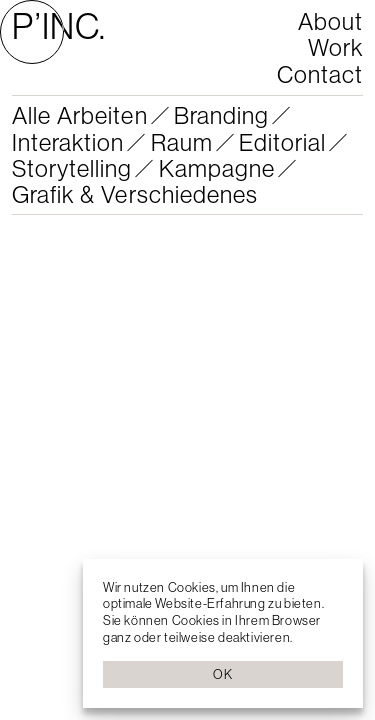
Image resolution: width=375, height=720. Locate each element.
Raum (182, 142)
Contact (320, 74)
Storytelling (72, 168)
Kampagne (217, 168)
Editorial (282, 142)
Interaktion (68, 142)
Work (335, 47)
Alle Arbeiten (80, 115)
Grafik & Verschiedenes (135, 194)
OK (222, 674)
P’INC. (59, 25)
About (330, 21)
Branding (221, 115)
